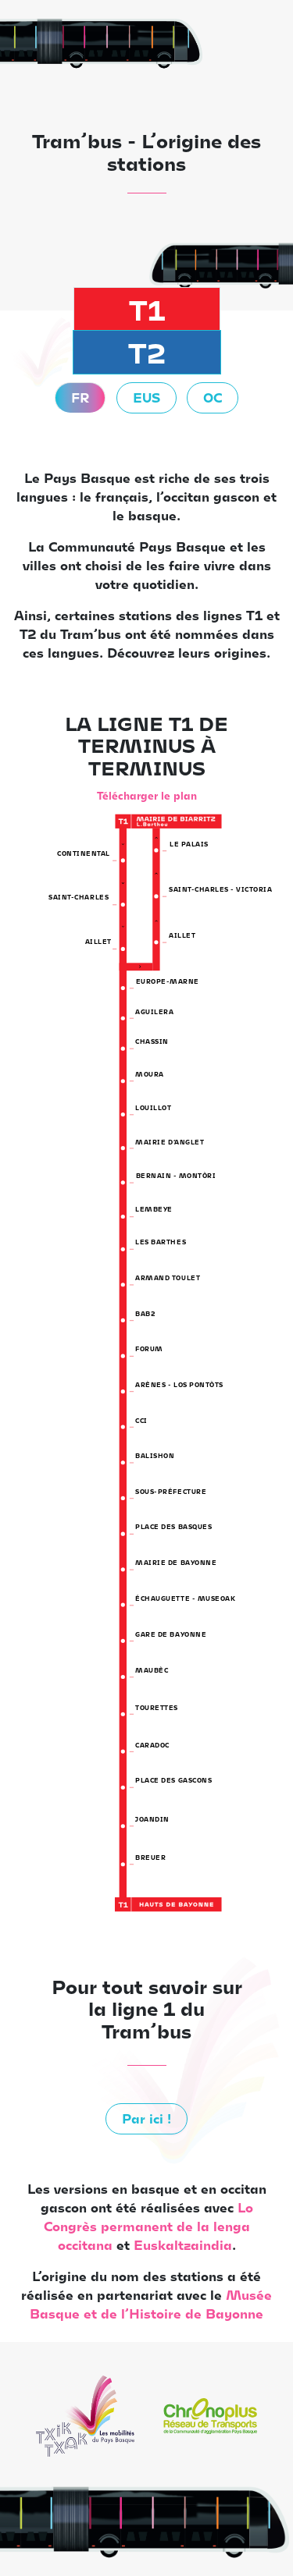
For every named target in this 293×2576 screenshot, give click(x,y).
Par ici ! (146, 2118)
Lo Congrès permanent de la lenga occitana (148, 2226)
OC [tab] (212, 397)
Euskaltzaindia (183, 2244)
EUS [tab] (146, 397)
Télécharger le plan (147, 795)
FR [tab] (80, 397)
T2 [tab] (147, 351)
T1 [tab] (147, 309)
